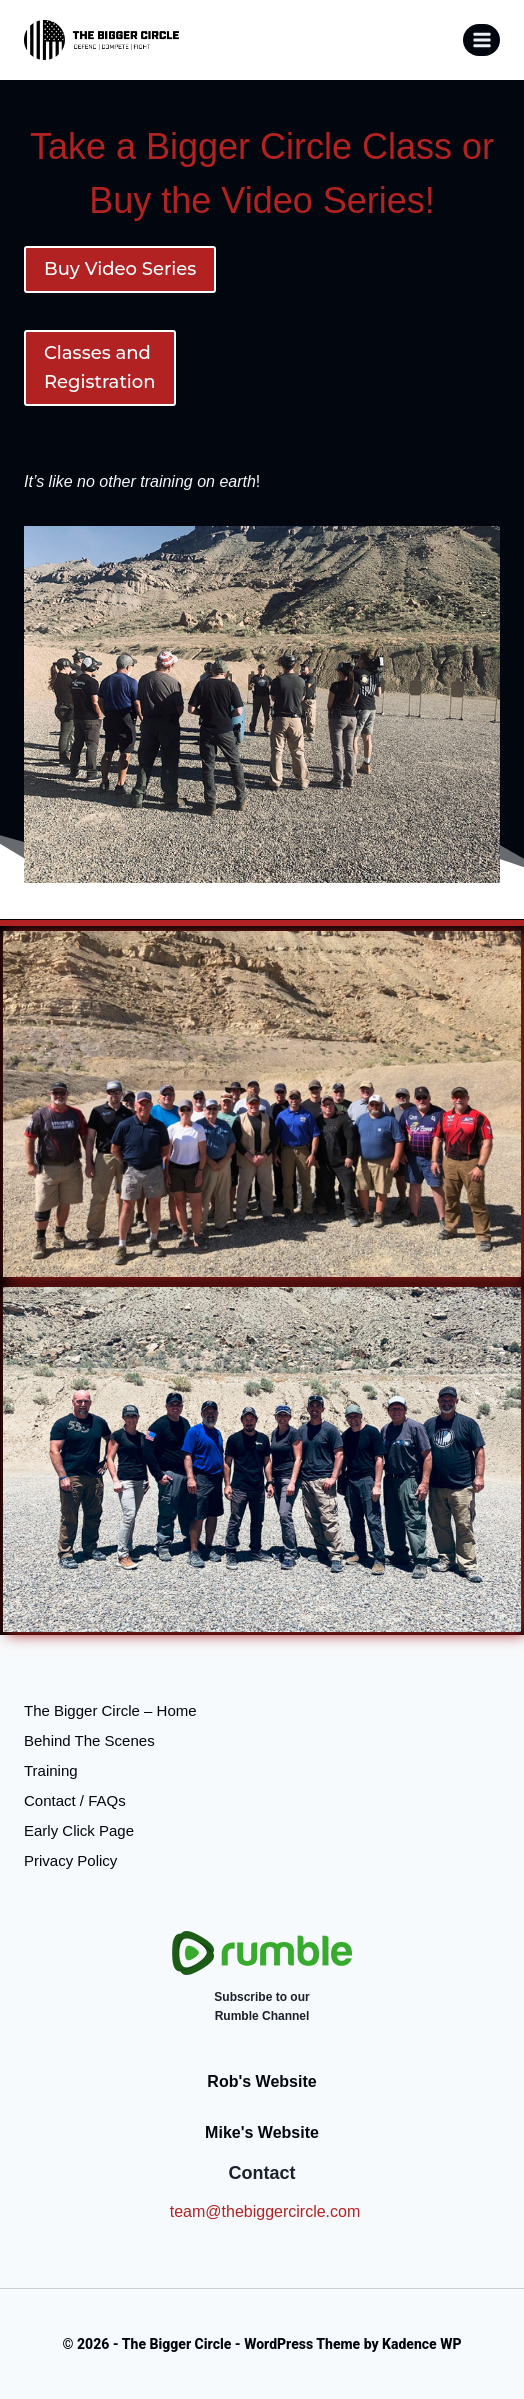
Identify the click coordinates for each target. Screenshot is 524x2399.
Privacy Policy (70, 1860)
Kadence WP (421, 2344)
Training (51, 1770)
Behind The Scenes (89, 1740)
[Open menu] (481, 39)
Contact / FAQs (75, 1800)
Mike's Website (262, 2132)
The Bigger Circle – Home (110, 1710)
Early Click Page (79, 1830)
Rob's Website (261, 2081)
